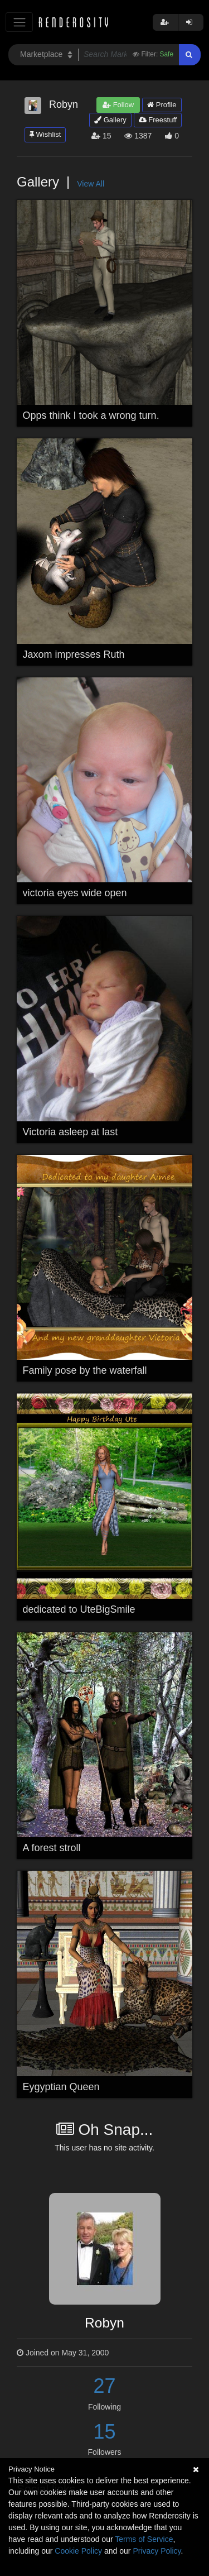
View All (90, 183)
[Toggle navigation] (19, 22)
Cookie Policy (78, 2550)
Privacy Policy (157, 2550)
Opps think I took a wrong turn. (91, 415)
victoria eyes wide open (75, 893)
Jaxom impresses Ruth (74, 654)
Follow (118, 105)
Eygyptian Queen (61, 2086)
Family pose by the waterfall (85, 1370)
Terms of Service (144, 2539)
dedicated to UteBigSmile (79, 1609)
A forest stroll (52, 1847)
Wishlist (45, 134)
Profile (161, 105)
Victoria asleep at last (70, 1132)
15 (104, 2431)
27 (104, 2385)
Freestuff (158, 120)
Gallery (110, 120)
